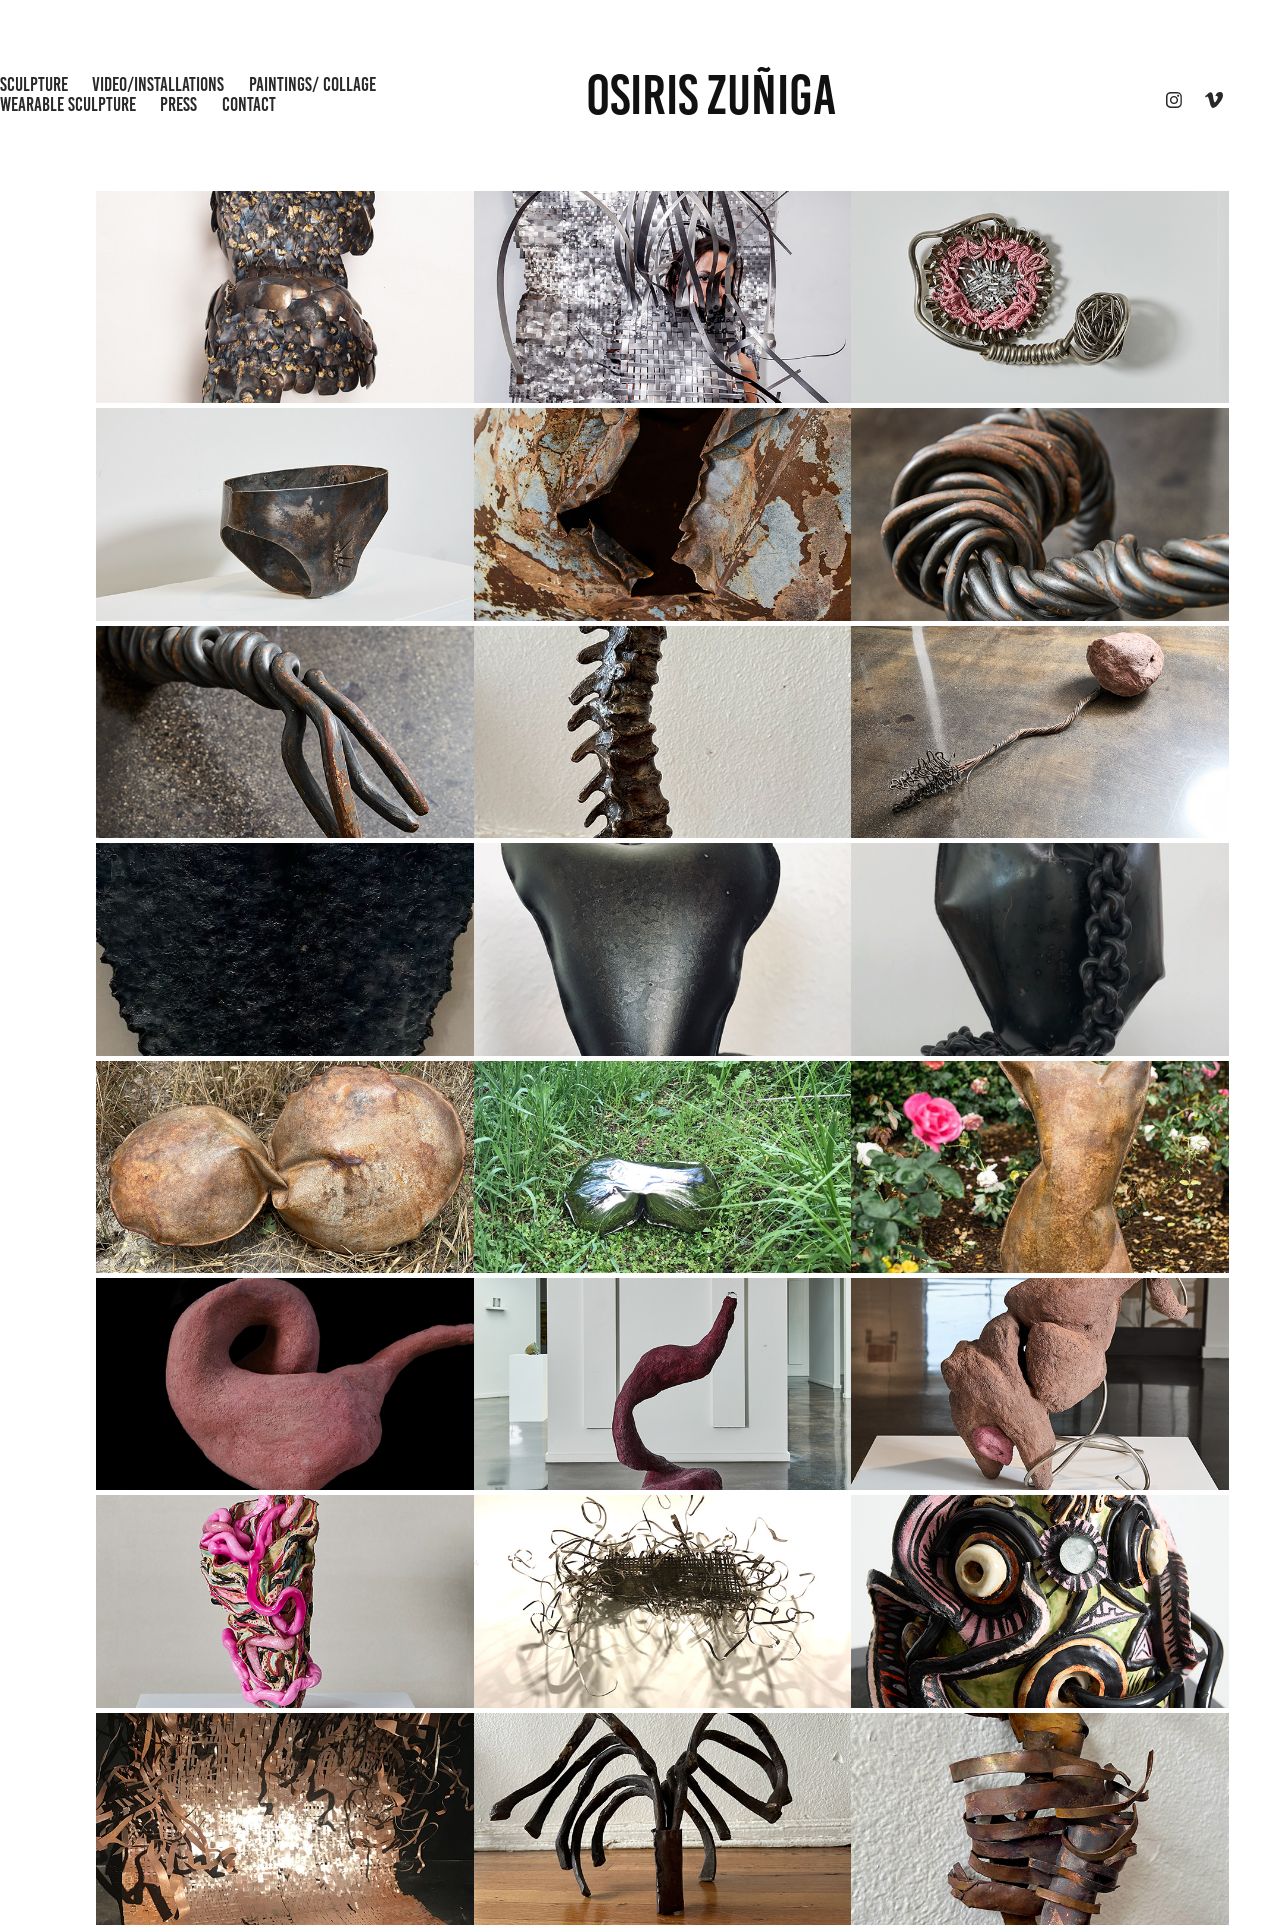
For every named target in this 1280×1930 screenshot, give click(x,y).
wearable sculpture (68, 104)
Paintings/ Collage (312, 84)
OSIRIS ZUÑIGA (711, 95)
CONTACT (249, 104)
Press (178, 104)
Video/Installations (158, 84)
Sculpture (34, 84)
